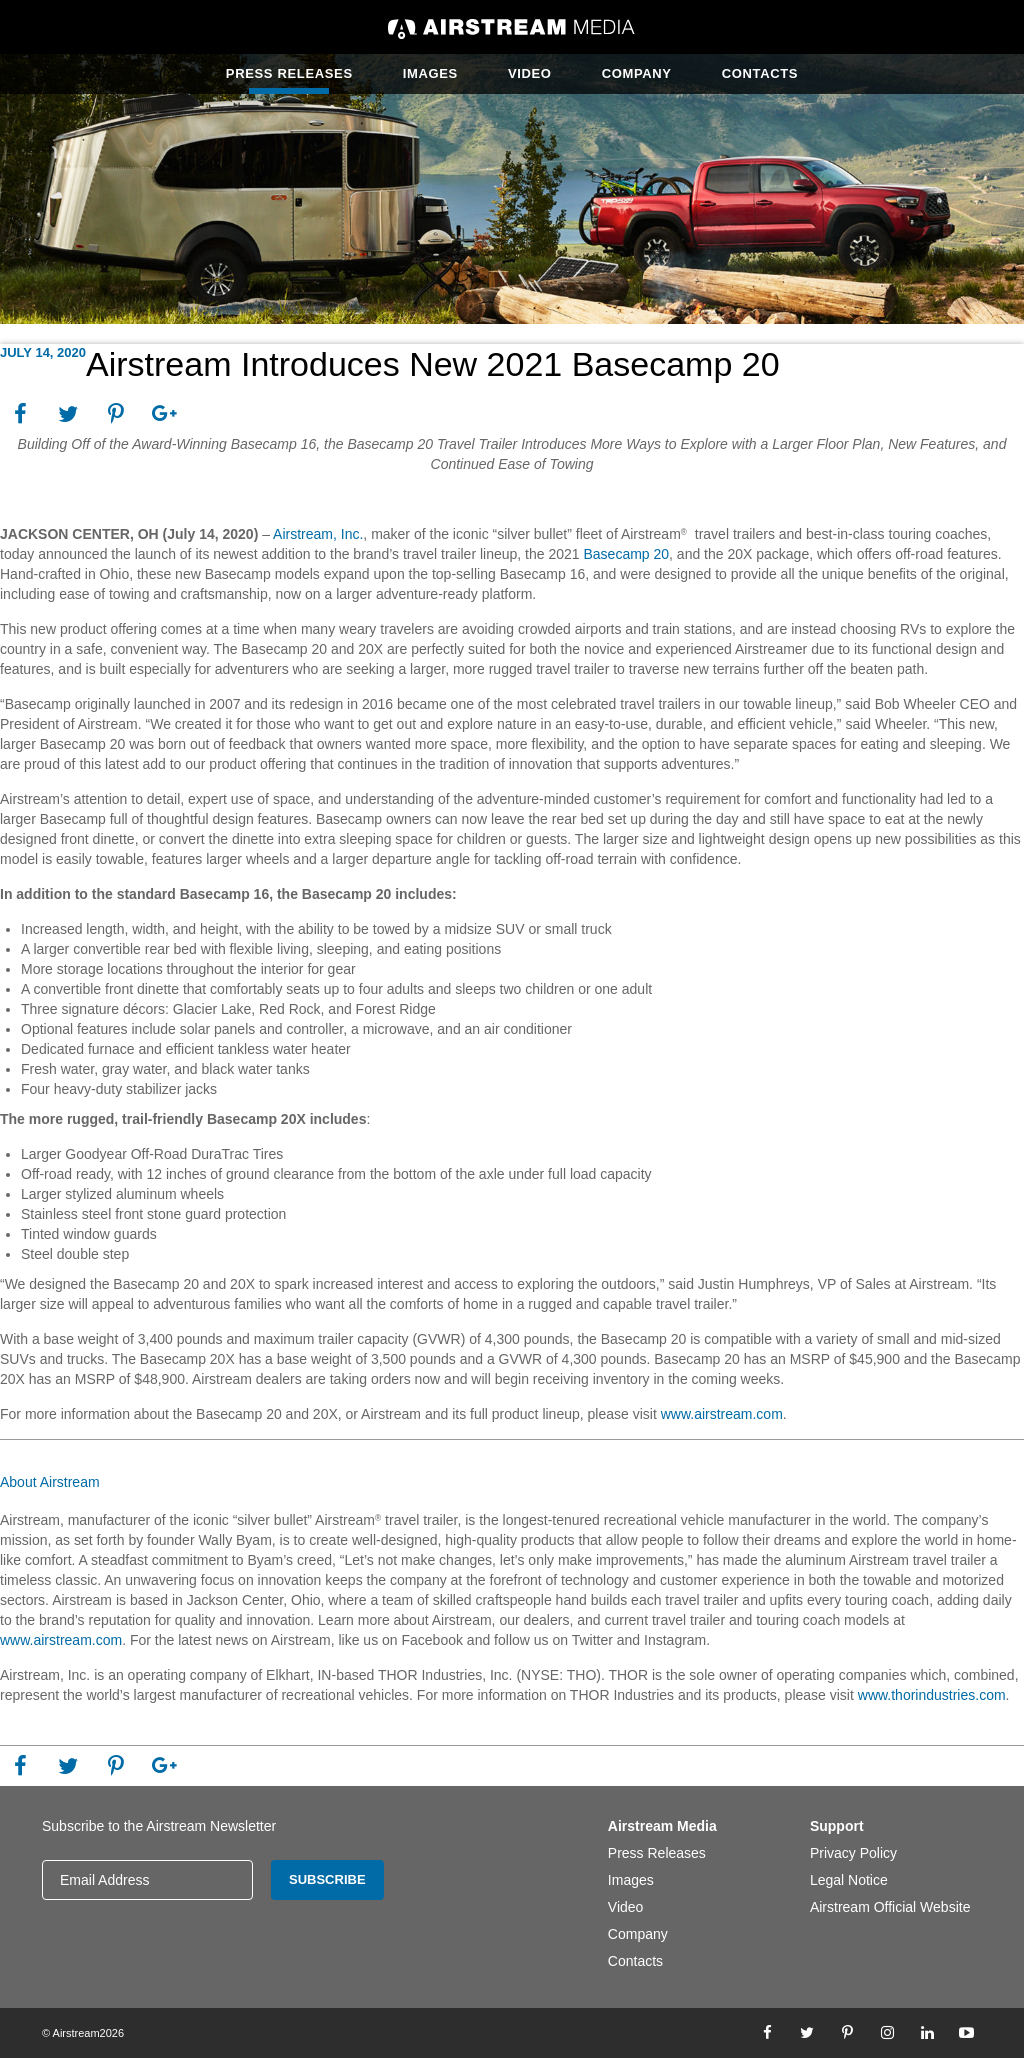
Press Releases (289, 73)
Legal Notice (849, 1880)
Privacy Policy (853, 1853)
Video (530, 73)
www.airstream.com (722, 1414)
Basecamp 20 (626, 554)
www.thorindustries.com (932, 1695)
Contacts (760, 73)
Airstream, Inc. (318, 534)
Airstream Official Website (890, 1907)
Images (430, 73)
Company (637, 73)
